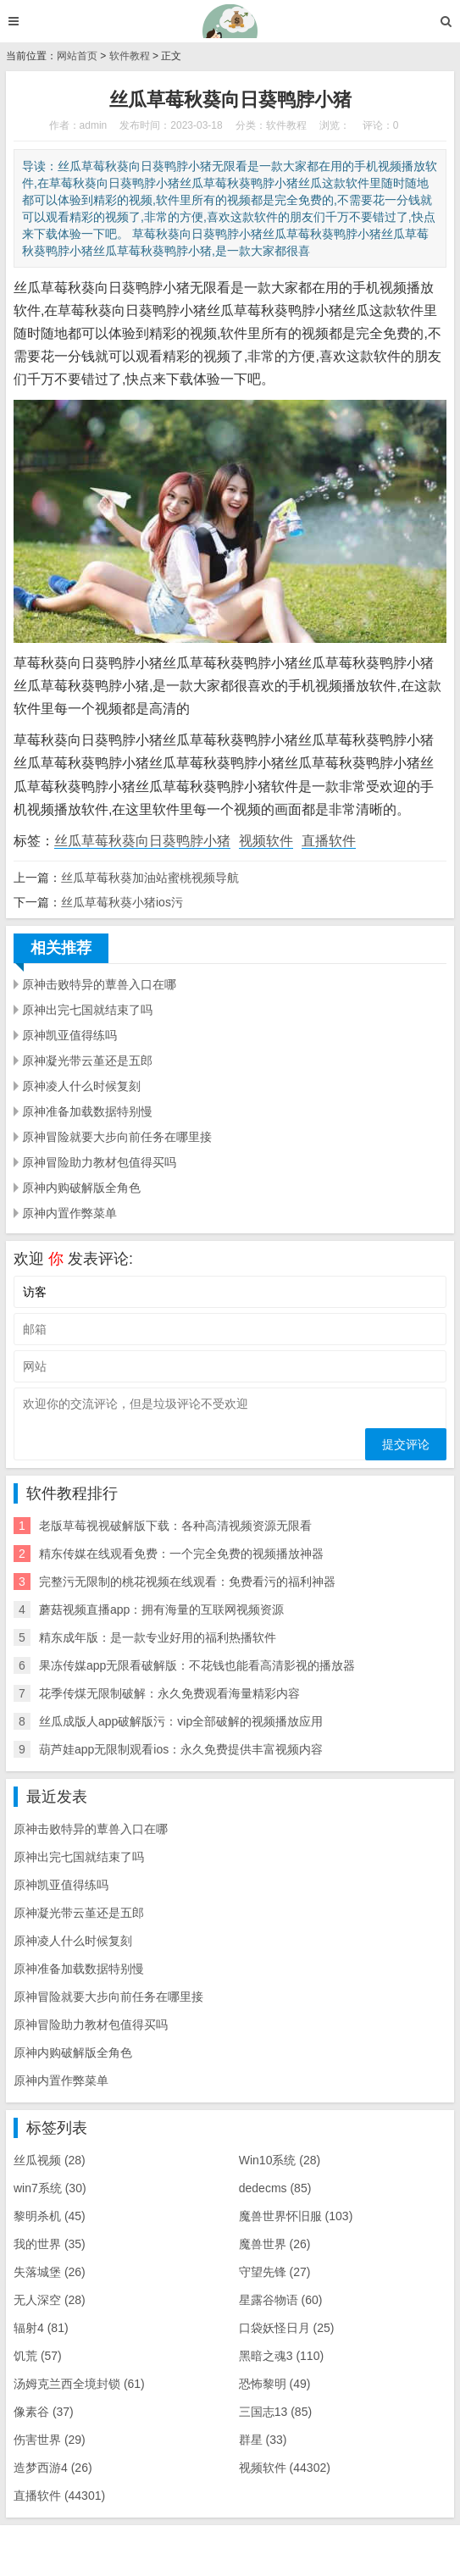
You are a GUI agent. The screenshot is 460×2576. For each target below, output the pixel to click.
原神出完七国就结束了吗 (87, 1010)
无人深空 (50, 2300)
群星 (263, 2439)
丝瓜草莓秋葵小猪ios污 (122, 902)
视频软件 (266, 841)
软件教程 (129, 56)
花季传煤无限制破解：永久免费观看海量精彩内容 (169, 1693)
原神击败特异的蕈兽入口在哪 (99, 984)
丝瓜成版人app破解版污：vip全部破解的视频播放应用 (181, 1721)
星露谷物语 (281, 2300)
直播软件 (329, 841)
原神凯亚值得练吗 (69, 1035)
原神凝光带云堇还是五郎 (87, 1060)
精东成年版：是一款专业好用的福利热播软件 (157, 1637)
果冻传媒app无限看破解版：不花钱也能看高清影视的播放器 (197, 1665)
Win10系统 (279, 2160)
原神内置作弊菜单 (69, 1213)
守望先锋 (275, 2272)
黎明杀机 (50, 2216)
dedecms (275, 2188)
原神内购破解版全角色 (81, 1187)
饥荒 (38, 2356)
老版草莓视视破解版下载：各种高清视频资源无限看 (175, 1525)
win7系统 (50, 2188)
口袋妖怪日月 (287, 2328)
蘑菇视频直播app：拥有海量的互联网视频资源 (161, 1609)
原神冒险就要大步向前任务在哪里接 (117, 1137)
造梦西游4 (53, 2467)
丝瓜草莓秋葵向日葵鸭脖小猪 (142, 841)
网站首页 (77, 56)
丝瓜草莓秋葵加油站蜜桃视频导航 (150, 877)
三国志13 (275, 2411)
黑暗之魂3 (281, 2356)
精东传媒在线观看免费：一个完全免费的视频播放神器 (181, 1553)
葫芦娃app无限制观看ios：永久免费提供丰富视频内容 (181, 1749)
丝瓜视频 (50, 2160)
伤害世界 (50, 2439)
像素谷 (44, 2411)
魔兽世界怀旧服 (296, 2216)
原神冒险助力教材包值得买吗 (99, 1162)
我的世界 (50, 2244)
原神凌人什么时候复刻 (81, 1086)
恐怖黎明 (275, 2383)
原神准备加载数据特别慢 (87, 1111)
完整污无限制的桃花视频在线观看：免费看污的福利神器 (187, 1581)
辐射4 (41, 2328)
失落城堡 (50, 2272)
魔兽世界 (275, 2244)
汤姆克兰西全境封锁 (79, 2383)
